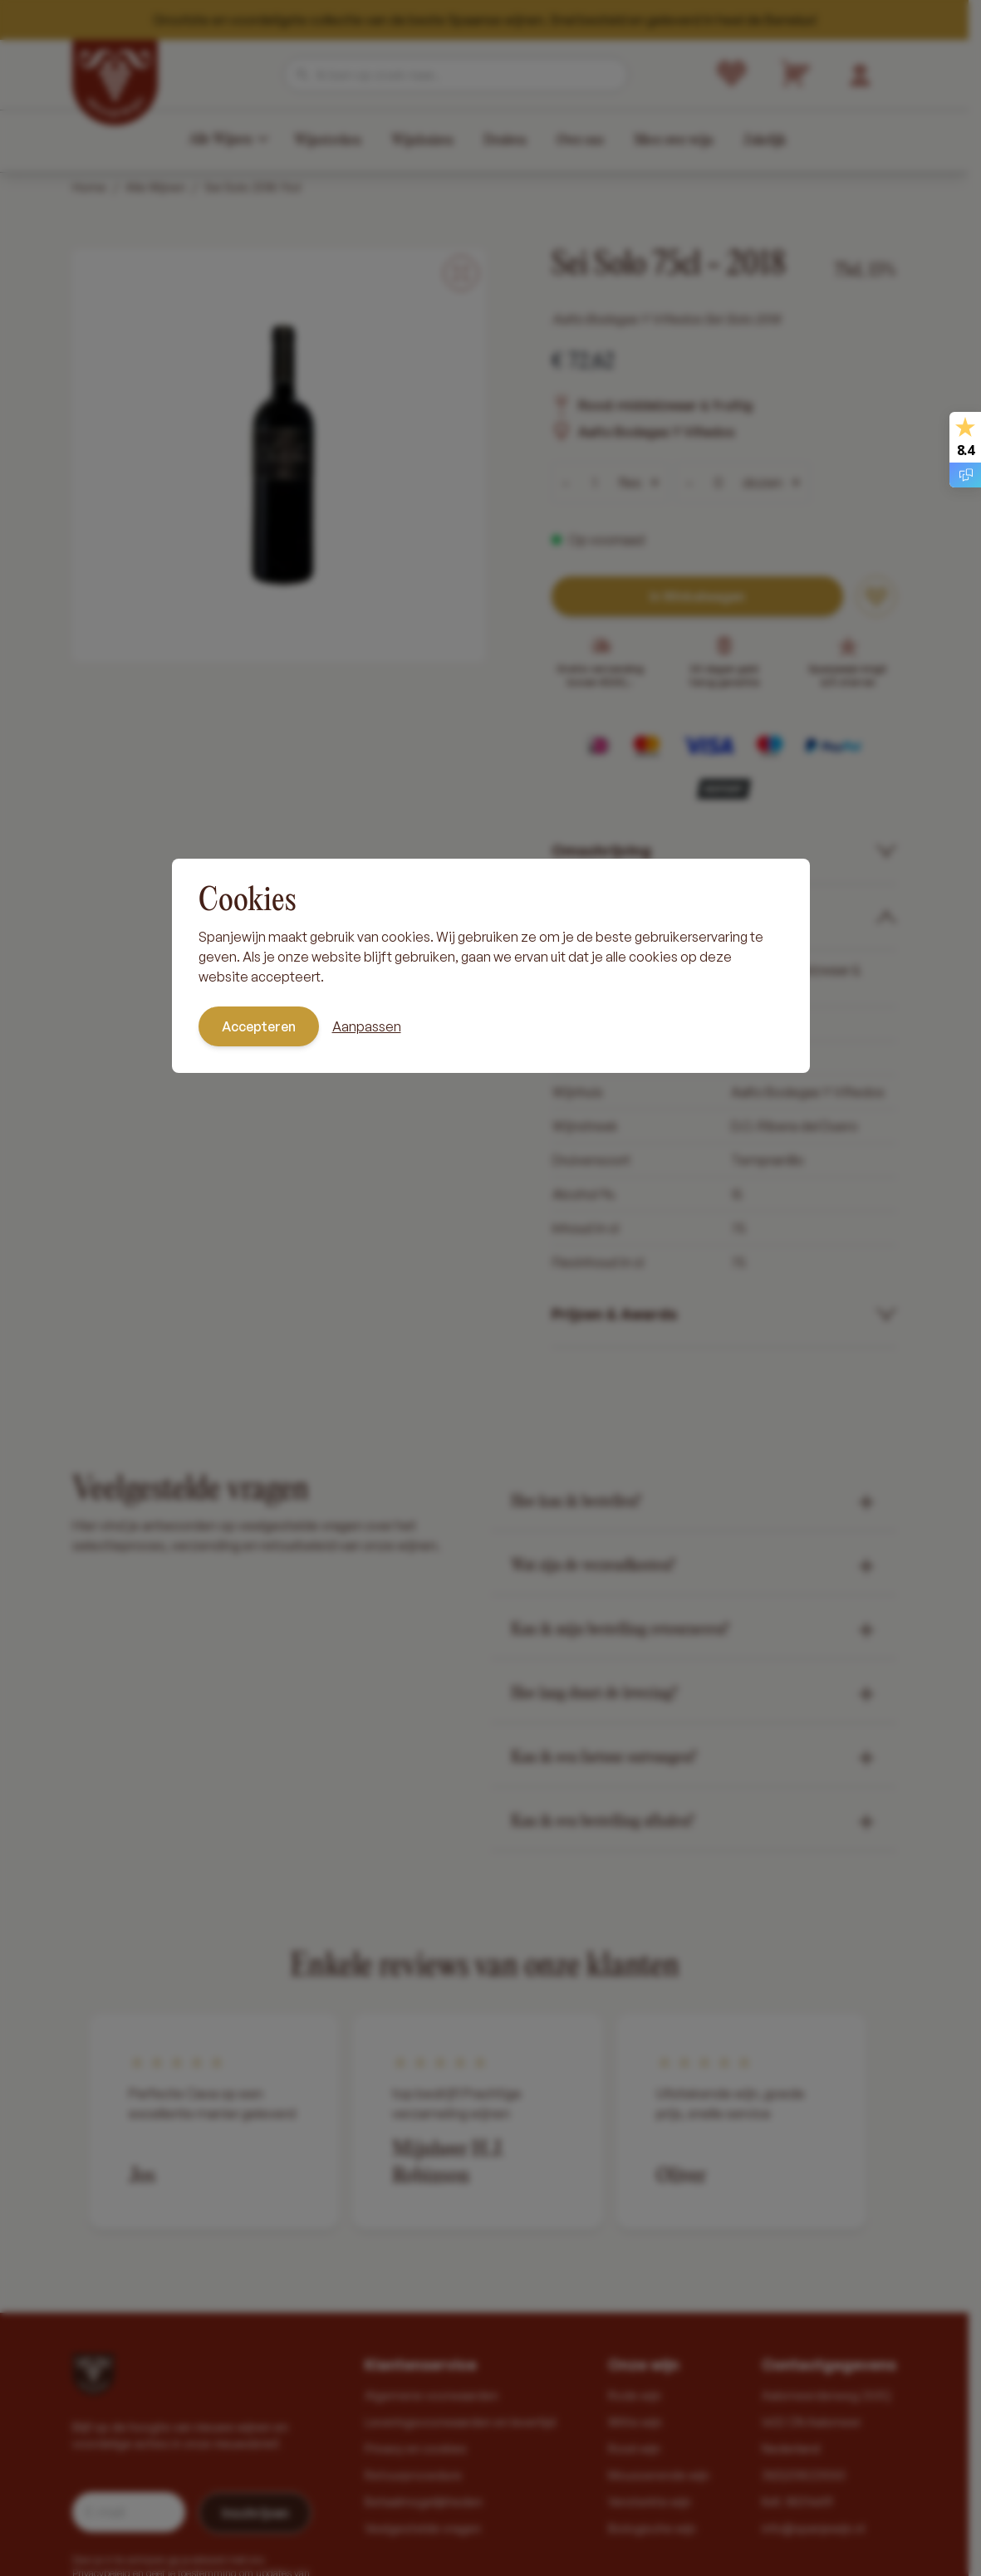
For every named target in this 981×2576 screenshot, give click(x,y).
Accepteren (259, 1026)
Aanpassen (366, 1026)
